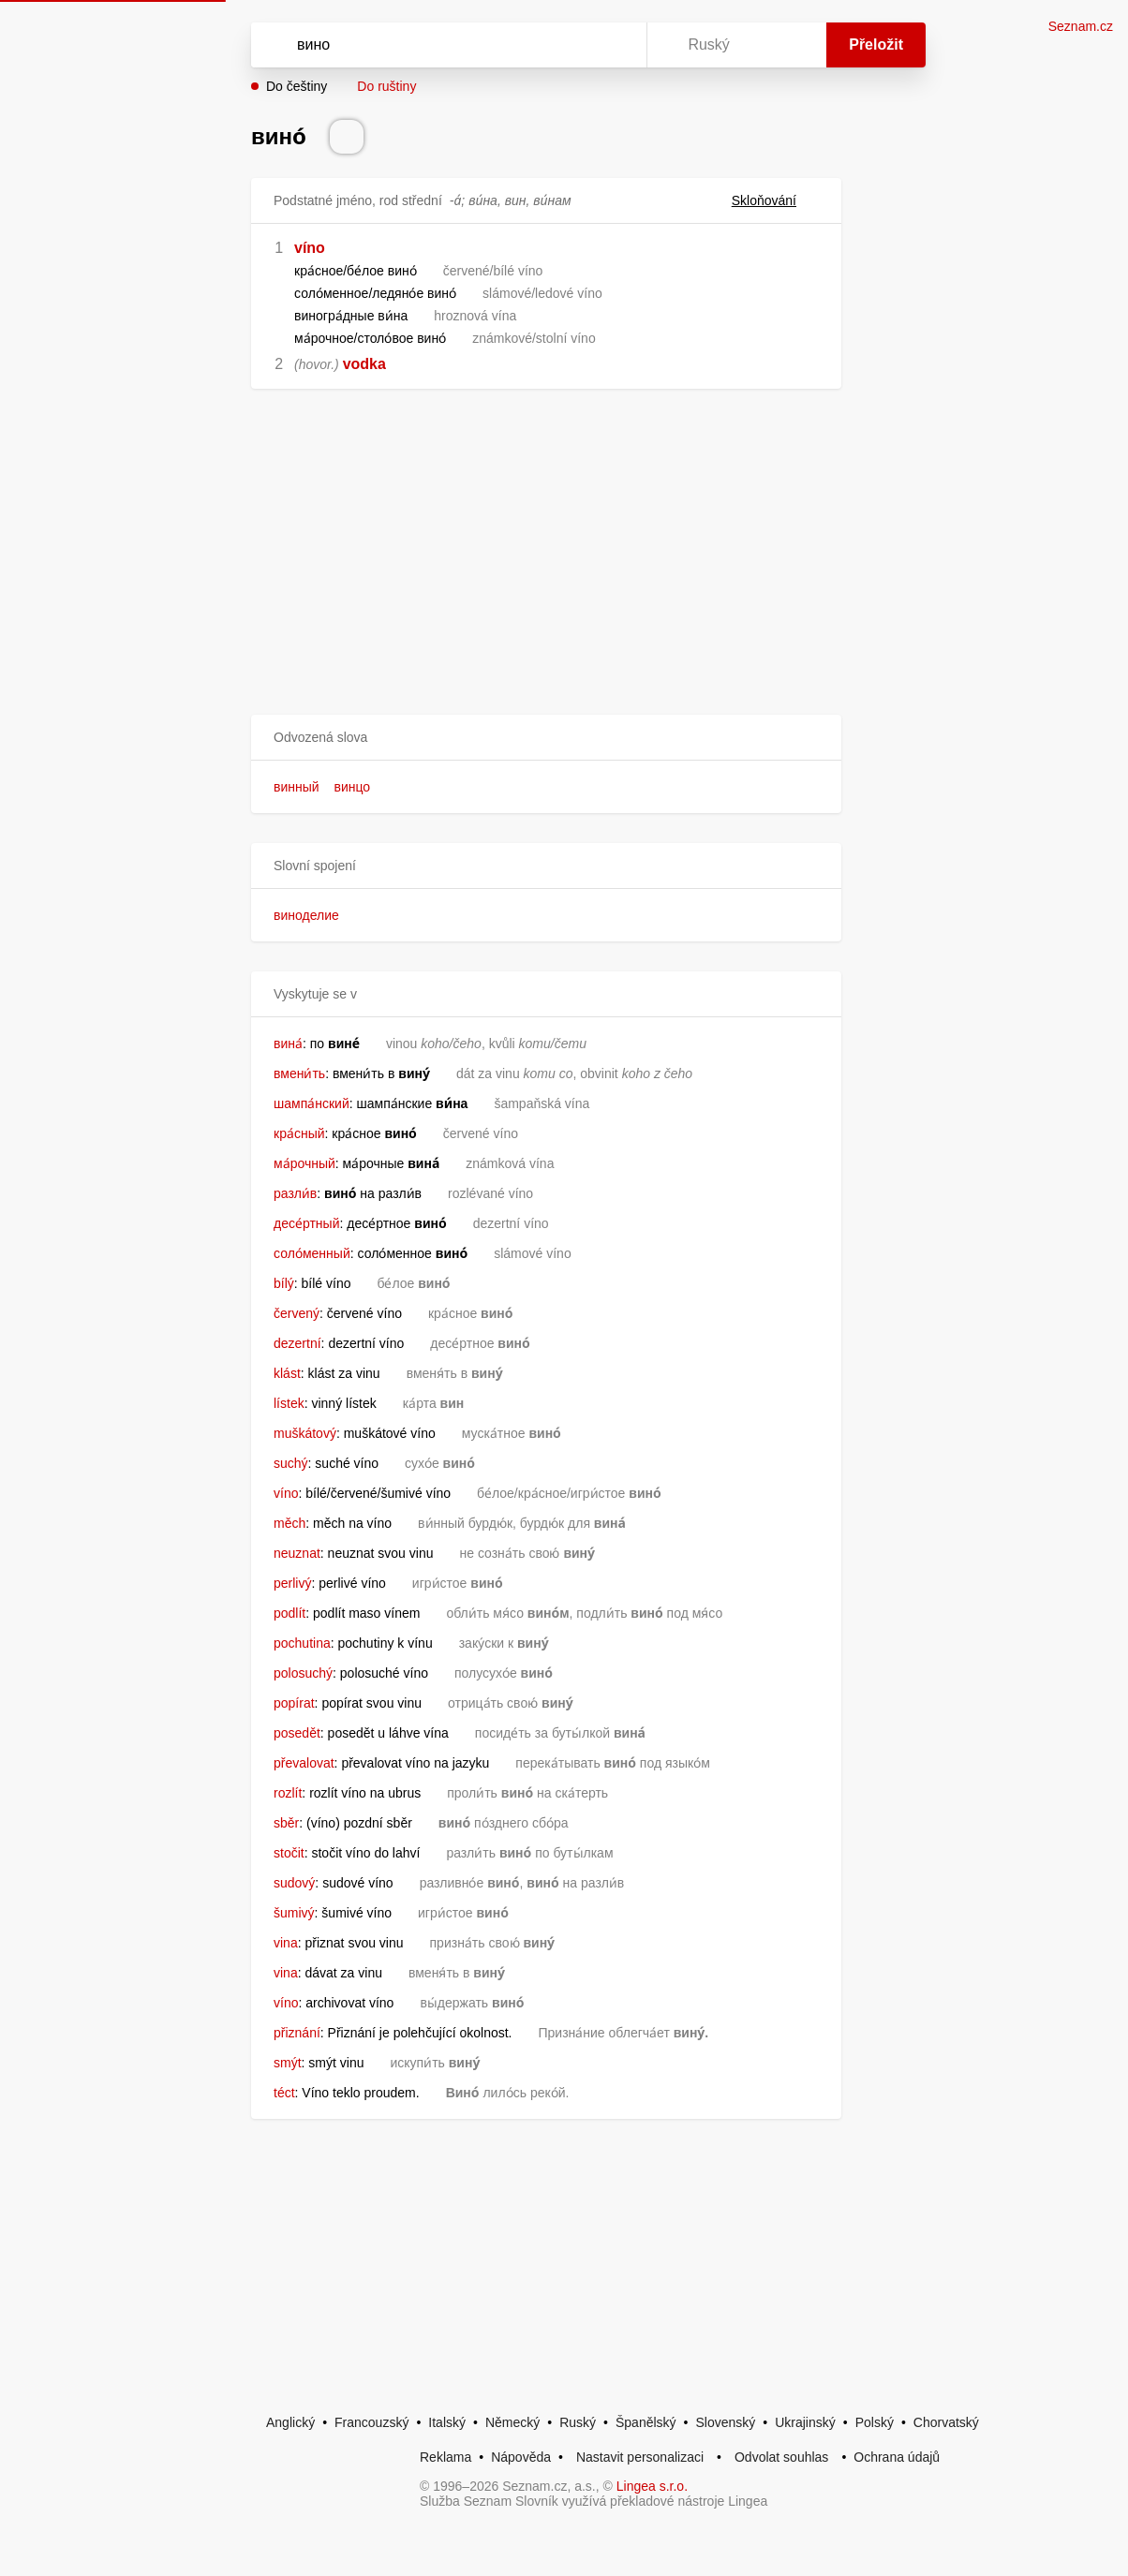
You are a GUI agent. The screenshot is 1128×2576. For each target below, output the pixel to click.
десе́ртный (306, 1223)
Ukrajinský (805, 2422)
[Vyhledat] (424, 44)
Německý (512, 2422)
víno (309, 248)
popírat (294, 1702)
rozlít (288, 1792)
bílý (284, 1283)
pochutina (302, 1643)
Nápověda (521, 2457)
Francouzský (371, 2422)
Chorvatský (946, 2422)
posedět (297, 1732)
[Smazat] (573, 44)
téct (284, 2092)
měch (289, 1523)
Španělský (646, 2422)
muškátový (305, 1433)
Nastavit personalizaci (640, 2457)
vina (286, 1942)
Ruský (577, 2422)
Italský (447, 2422)
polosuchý (303, 1673)
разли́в (295, 1193)
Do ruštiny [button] (386, 86)
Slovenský (725, 2422)
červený (296, 1313)
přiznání (297, 2032)
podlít (289, 1613)
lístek (289, 1403)
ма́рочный (304, 1163)
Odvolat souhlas (781, 2457)
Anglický (290, 2422)
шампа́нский (311, 1103)
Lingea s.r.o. (652, 2486)
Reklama (445, 2457)
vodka (364, 364)
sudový (294, 1882)
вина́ (288, 1043)
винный (296, 786)
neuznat (297, 1553)
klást (287, 1373)
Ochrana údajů (896, 2457)
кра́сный (299, 1133)
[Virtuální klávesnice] (614, 44)
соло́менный (312, 1253)
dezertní (297, 1343)
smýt (288, 2062)
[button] (546, 738)
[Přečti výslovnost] (346, 136)
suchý (291, 1463)
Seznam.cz (1080, 26)
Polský (874, 2422)
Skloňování (775, 200)
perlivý (292, 1583)
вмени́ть (299, 1073)
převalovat (304, 1762)
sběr (286, 1822)
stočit (289, 1852)
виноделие (306, 915)
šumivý (294, 1912)
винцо (352, 786)
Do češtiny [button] (296, 86)
